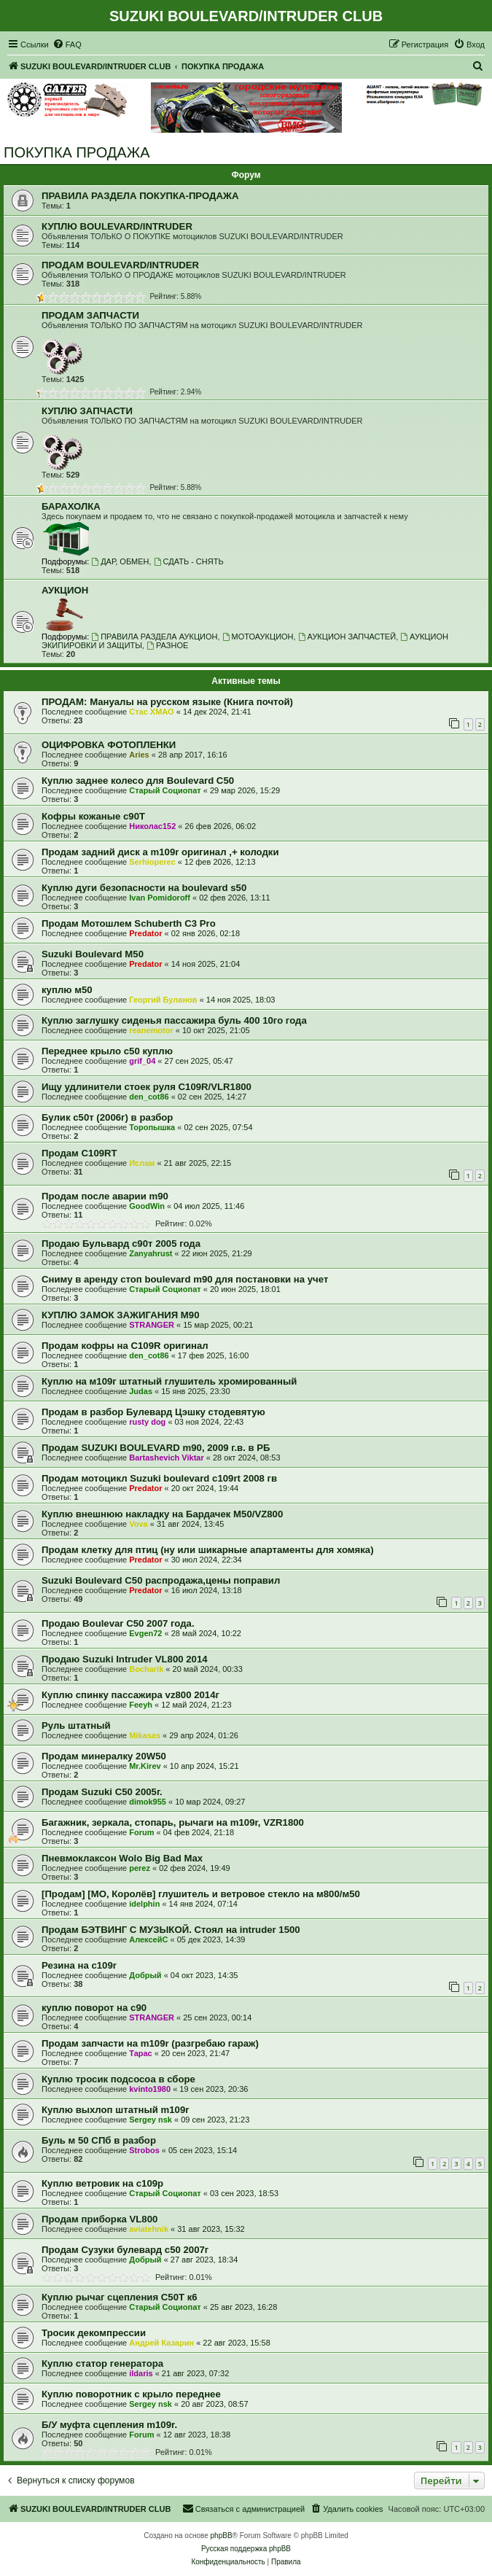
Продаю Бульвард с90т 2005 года (121, 1243)
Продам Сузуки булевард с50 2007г (125, 2249)
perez (139, 1868)
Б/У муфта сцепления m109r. (109, 2424)
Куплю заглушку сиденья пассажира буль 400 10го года (174, 1020)
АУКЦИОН (65, 590)
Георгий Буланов (163, 999)
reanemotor (151, 1030)
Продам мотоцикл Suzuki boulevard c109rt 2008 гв (159, 1478)
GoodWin (147, 1206)
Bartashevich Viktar (166, 1457)
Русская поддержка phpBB (246, 2549)
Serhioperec (152, 861)
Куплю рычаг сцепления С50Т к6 (120, 2297)
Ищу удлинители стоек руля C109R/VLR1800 (146, 1086)
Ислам (142, 1163)
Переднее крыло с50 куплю (107, 1051)
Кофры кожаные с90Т (93, 816)
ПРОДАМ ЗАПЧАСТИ (90, 315)
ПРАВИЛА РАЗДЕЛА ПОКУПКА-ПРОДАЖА (140, 195)
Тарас (140, 2053)
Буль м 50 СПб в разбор (99, 2140)
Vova (138, 1523)
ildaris (140, 2373)
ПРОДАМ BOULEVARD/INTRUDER (120, 265)
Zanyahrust (150, 1253)
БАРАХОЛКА (71, 506)
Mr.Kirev (144, 1766)
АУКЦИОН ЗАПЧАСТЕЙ (347, 636)
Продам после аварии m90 (105, 1196)
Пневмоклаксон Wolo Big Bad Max (122, 1858)
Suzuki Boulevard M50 (93, 954)
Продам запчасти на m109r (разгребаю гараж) (150, 2043)
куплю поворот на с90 (94, 2007)
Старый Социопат (164, 790)
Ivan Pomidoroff (159, 897)
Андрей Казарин (161, 2342)
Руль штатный (76, 1725)
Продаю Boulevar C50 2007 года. (118, 1623)
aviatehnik (148, 2229)
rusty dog (147, 1421)
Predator (145, 933)
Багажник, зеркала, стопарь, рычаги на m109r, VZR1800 (173, 1822)
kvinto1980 (150, 2089)
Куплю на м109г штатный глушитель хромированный (169, 1381)
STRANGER (151, 1324)
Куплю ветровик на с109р (102, 2183)
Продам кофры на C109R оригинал (125, 1345)
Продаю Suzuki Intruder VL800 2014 (125, 1659)
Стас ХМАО (151, 711)
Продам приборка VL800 (99, 2219)
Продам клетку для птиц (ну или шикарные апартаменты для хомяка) (208, 1549)
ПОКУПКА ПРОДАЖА (77, 152)
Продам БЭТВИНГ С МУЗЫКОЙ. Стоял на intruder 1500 (171, 1929)
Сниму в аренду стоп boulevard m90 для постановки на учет (185, 1279)
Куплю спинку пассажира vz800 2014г (130, 1694)
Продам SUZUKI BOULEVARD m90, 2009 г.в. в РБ (156, 1447)
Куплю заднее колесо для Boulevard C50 (138, 780)
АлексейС (148, 1939)
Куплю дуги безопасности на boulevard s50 (144, 887)
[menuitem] (67, 44)
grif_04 (142, 1061)
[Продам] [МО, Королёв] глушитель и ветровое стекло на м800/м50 (201, 1893)
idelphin (144, 1903)
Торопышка (152, 1127)
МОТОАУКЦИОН (258, 636)
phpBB (222, 2536)
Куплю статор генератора (102, 2363)
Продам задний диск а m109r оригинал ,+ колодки (160, 852)
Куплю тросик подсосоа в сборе (118, 2079)
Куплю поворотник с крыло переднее (131, 2394)
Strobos (144, 2150)
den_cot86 (148, 1096)
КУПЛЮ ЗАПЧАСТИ (87, 410)
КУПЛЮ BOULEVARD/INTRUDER (117, 226)
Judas (140, 1391)
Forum (141, 1832)
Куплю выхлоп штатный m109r (115, 2109)
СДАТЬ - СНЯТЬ (189, 561)
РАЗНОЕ (167, 645)
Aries (139, 754)
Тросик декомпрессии (94, 2332)
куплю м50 (67, 989)
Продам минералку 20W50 (104, 1756)
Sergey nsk (150, 2119)
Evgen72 (145, 1633)
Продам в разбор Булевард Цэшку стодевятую (153, 1411)
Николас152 (152, 826)
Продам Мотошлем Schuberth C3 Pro (129, 923)
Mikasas (144, 1735)
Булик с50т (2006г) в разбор (107, 1117)
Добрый (145, 1975)
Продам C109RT (79, 1153)
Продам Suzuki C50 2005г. (102, 1791)
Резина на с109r (79, 1965)
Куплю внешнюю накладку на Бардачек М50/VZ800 (162, 1514)
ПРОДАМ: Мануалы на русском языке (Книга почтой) (167, 701)
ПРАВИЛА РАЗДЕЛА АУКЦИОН (154, 636)
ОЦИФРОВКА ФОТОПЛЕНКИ (109, 744)
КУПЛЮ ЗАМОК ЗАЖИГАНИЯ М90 (120, 1315)
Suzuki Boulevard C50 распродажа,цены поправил (161, 1580)
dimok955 (147, 1801)
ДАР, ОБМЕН (120, 561)
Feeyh (140, 1704)
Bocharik (146, 1669)
